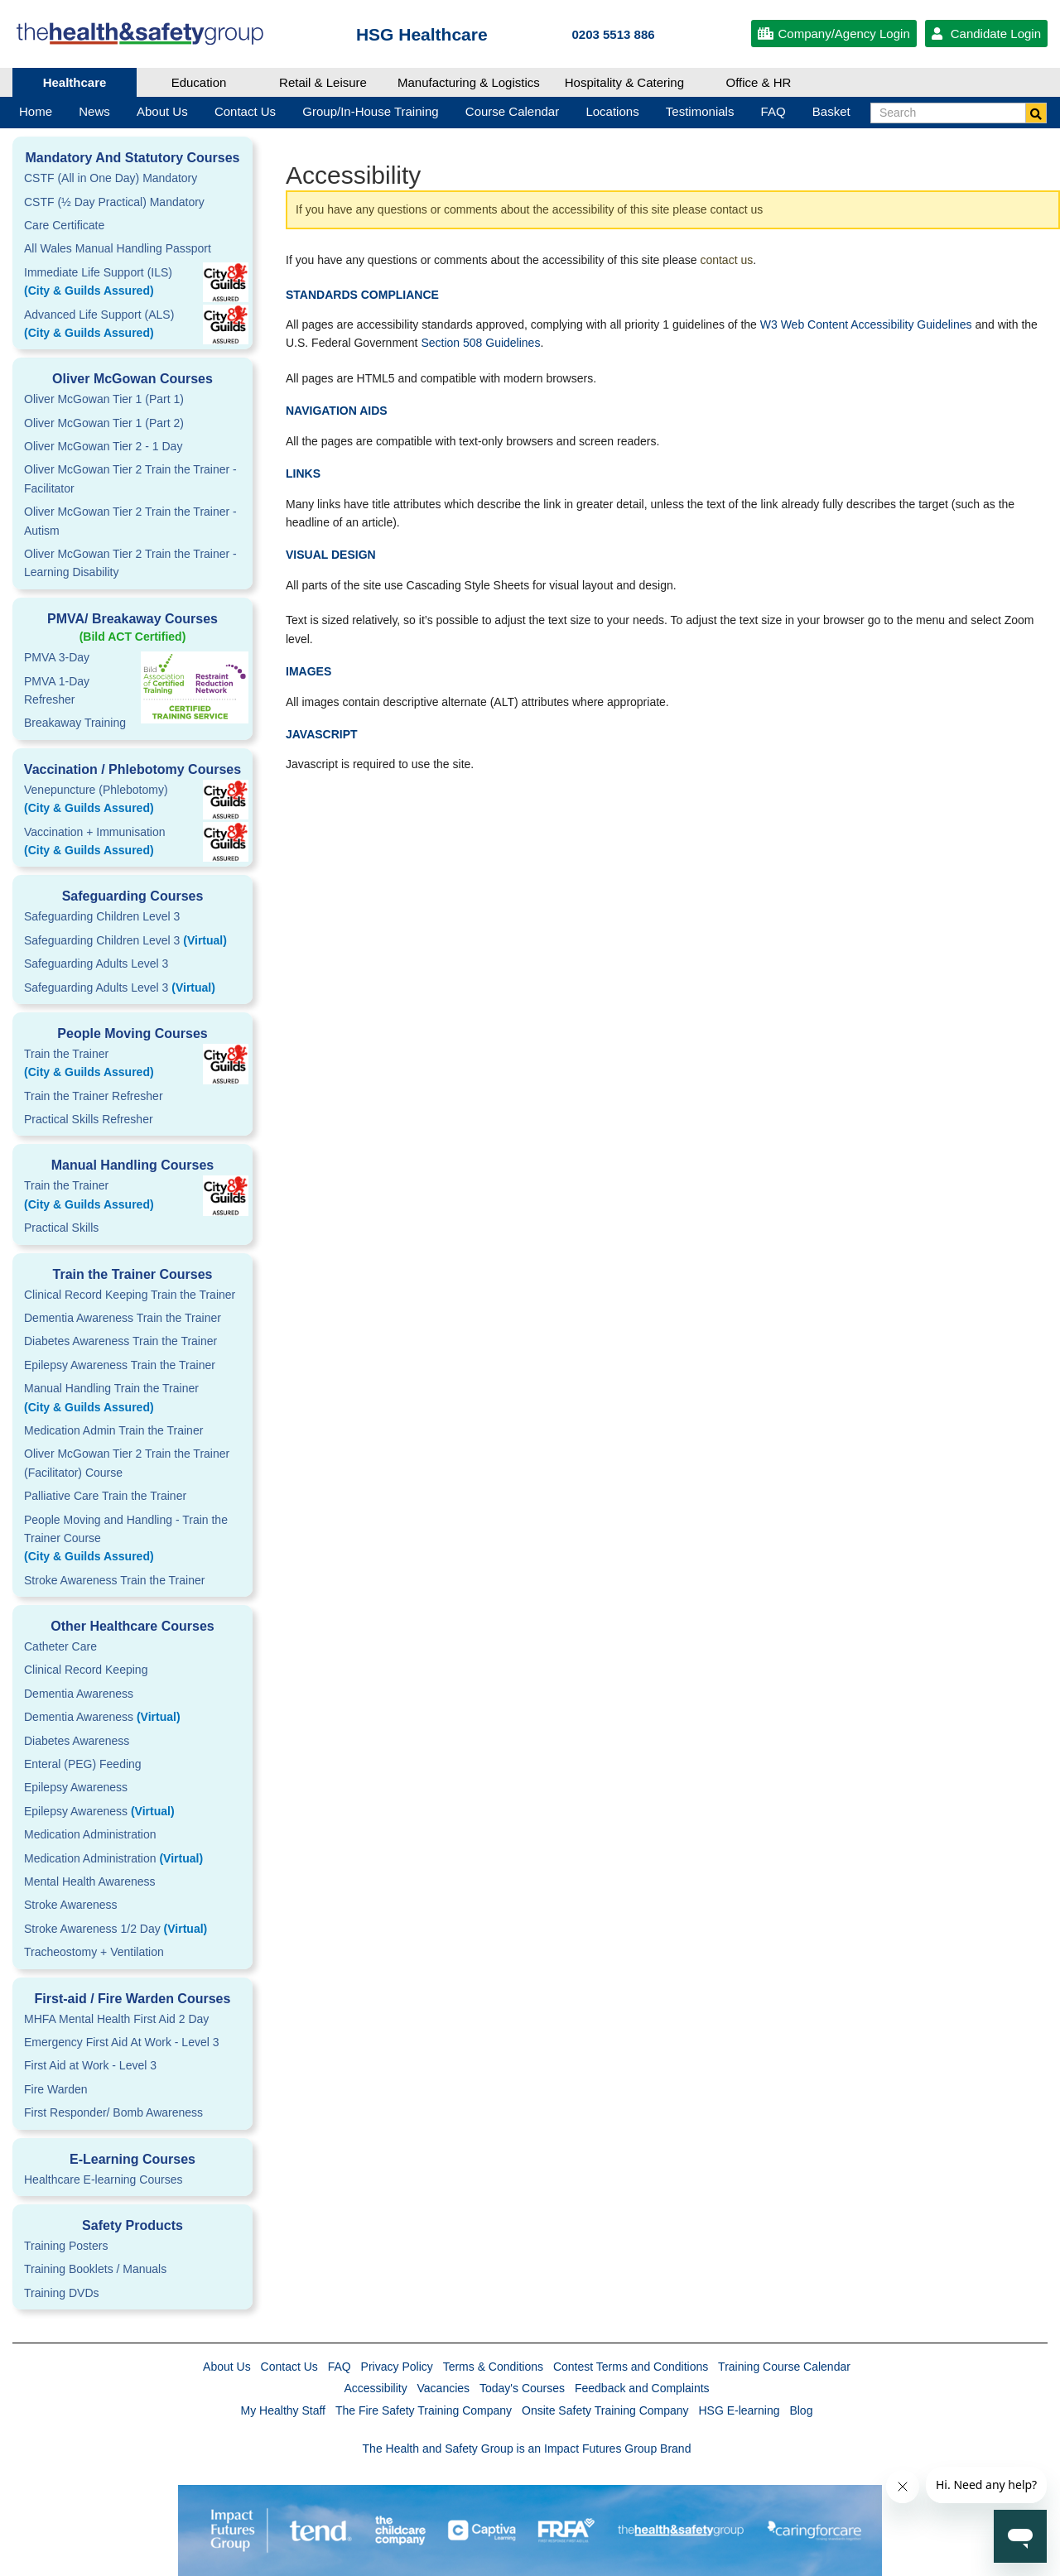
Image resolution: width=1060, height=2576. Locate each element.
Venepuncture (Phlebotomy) (132, 800)
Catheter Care (60, 1646)
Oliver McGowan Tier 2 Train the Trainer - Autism (130, 520)
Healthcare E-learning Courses (103, 2179)
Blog (800, 2410)
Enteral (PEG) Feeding (83, 1764)
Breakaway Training (75, 722)
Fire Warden (56, 2089)
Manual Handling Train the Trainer (132, 1399)
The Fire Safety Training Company (423, 2410)
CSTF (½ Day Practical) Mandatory (114, 202)
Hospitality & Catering (624, 82)
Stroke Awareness (71, 1904)
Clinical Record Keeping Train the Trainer (129, 1294)
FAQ (339, 2366)
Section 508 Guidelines (480, 342)
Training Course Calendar (784, 2366)
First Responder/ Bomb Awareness (113, 2112)
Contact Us (289, 2366)
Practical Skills (61, 1227)
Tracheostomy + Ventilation (94, 1951)
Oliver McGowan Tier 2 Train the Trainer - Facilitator (130, 478)
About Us (227, 2366)
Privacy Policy (397, 2366)
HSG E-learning (738, 2410)
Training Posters (66, 2245)
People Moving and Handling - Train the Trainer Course (132, 1539)
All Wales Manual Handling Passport (117, 248)
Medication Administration (90, 1834)
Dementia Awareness (78, 1693)
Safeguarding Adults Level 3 (96, 963)
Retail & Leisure (323, 82)
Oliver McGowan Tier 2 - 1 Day (103, 446)
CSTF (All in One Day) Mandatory (110, 178)
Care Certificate (64, 225)
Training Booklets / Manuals (95, 2269)
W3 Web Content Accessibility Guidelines (866, 324)
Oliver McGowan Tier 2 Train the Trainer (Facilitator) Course (126, 1462)
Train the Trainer (132, 1064)
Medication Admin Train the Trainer (113, 1430)
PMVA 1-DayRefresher (56, 690)
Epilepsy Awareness (76, 1787)
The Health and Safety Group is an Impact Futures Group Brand (527, 2448)
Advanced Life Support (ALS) (132, 325)
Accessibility (375, 2388)
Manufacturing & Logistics (469, 82)
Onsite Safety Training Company (605, 2410)
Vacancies (443, 2388)
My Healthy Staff (283, 2410)
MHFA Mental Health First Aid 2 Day (116, 2019)
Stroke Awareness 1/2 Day (115, 1928)
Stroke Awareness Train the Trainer (114, 1580)
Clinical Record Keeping (85, 1669)
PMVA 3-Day (56, 657)
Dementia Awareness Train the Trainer (122, 1317)
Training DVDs (61, 2293)
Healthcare (75, 82)
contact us (726, 260)
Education (199, 82)
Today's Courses (522, 2388)
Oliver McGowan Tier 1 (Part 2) (104, 423)
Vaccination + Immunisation (107, 842)
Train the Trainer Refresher (93, 1096)
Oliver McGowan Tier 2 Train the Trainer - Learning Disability (130, 563)
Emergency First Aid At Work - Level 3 (121, 2042)
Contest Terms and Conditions (630, 2366)
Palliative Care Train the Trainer (105, 1495)
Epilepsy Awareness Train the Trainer (119, 1365)
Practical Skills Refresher (88, 1119)
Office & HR (759, 82)
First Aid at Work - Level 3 (90, 2065)
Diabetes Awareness (76, 1740)
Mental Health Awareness (90, 1881)
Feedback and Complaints (642, 2388)
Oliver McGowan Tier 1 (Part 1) (104, 399)
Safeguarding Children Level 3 (102, 916)
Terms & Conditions (493, 2366)
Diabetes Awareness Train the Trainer (120, 1341)
